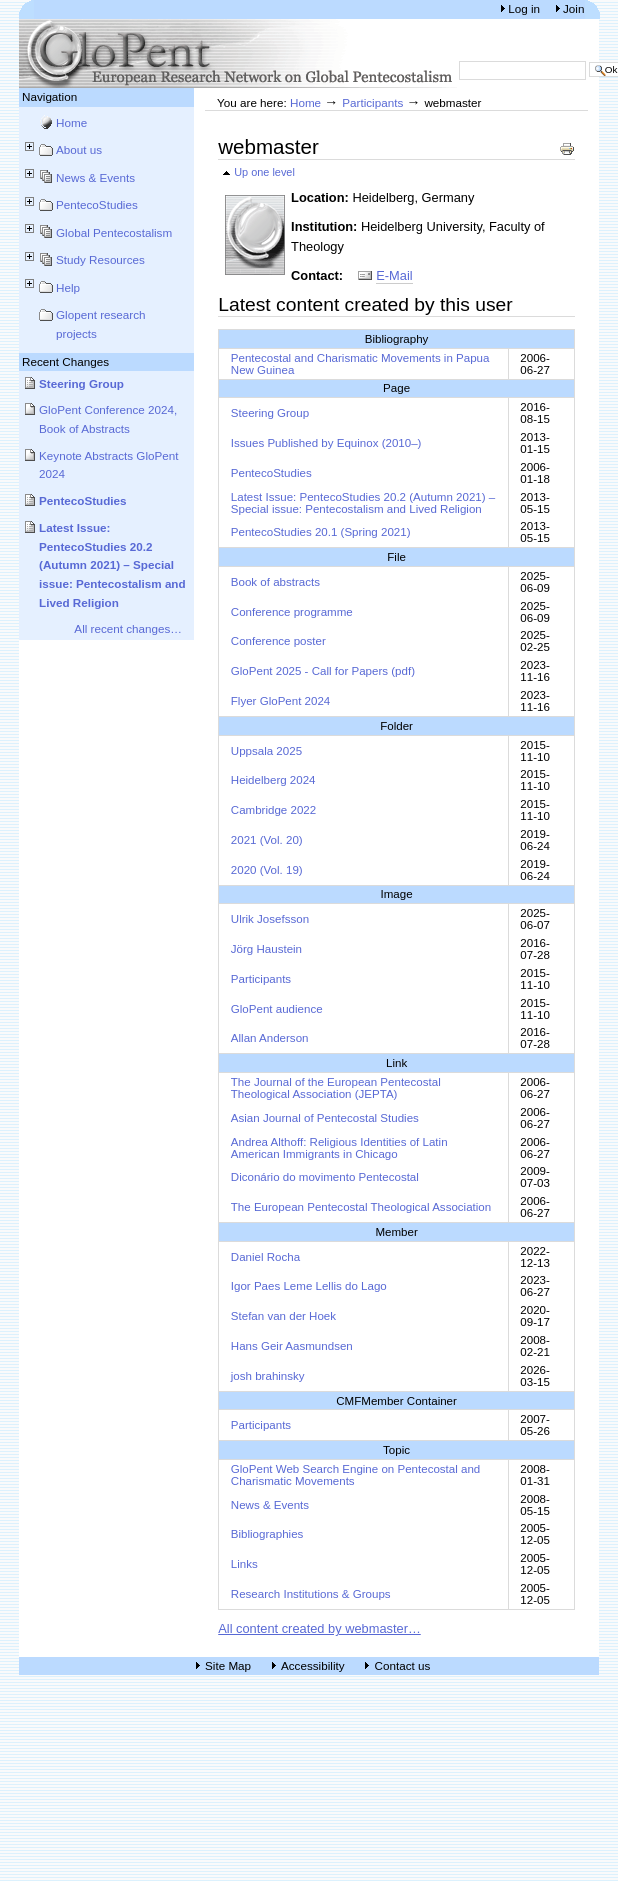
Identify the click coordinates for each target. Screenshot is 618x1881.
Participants (372, 102)
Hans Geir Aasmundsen (292, 1346)
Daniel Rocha (265, 1257)
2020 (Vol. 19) (267, 870)
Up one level (264, 172)
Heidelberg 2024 (273, 780)
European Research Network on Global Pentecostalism (239, 53)
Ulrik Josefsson (270, 919)
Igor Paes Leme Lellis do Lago (309, 1286)
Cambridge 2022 (273, 810)
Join (573, 8)
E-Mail (394, 275)
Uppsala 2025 (266, 751)
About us (79, 149)
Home (71, 122)
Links (244, 1564)
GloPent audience (277, 1009)
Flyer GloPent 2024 (281, 701)
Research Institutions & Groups (311, 1594)
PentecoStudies (97, 204)
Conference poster (278, 641)
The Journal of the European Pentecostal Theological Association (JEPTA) (336, 1088)
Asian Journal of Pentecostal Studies (325, 1118)
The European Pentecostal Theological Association (361, 1207)
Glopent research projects (101, 324)
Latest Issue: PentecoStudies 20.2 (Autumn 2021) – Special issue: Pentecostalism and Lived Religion (112, 565)
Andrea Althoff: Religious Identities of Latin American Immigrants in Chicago (339, 1148)
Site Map (228, 1665)
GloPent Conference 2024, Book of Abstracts (108, 419)
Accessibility (313, 1665)
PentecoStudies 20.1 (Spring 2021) (321, 532)
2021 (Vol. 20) (267, 840)
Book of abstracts (275, 582)
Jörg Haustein (266, 949)
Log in (525, 8)
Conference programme (292, 612)
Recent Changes (65, 361)
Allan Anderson (270, 1038)
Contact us (402, 1665)
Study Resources (100, 259)
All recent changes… (128, 628)
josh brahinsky (268, 1376)
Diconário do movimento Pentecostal (325, 1177)
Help (68, 287)
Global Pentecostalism (114, 232)
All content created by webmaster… (319, 1628)
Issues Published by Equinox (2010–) (326, 443)
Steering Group (81, 383)
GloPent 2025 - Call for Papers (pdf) (323, 671)
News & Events (95, 177)
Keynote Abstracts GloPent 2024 (109, 465)
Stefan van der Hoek (283, 1316)
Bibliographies (267, 1534)
